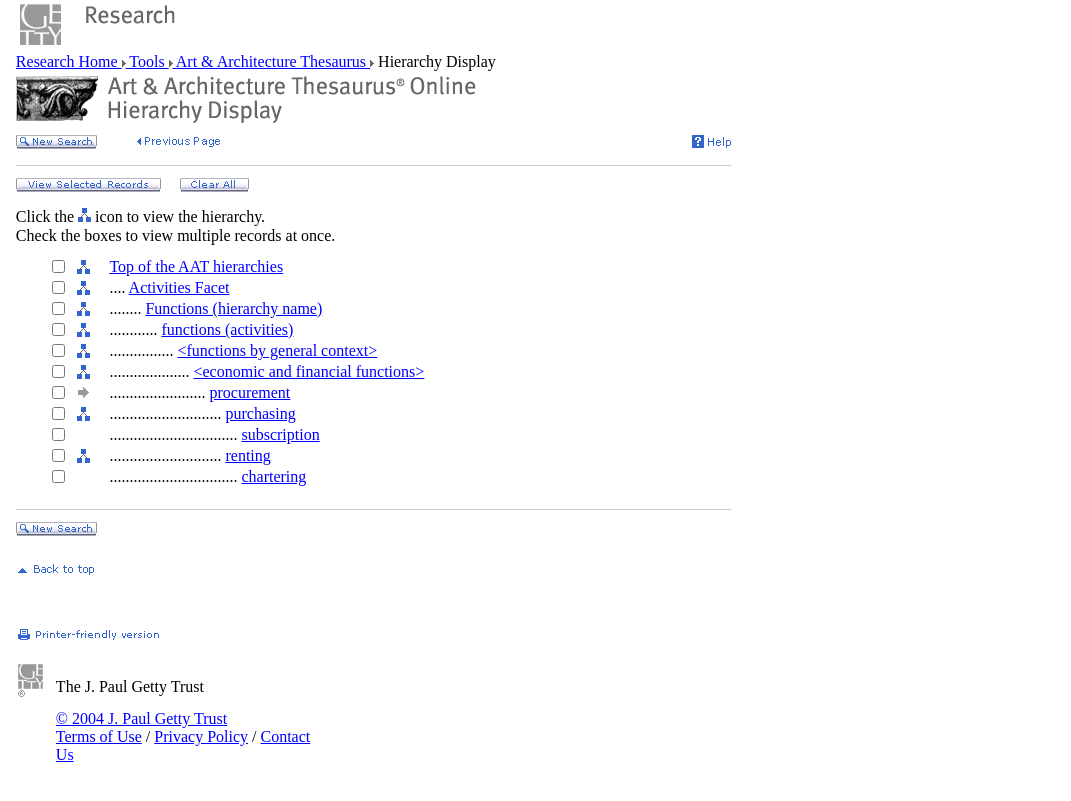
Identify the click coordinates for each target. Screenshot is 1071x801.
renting (247, 455)
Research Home (69, 61)
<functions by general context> (277, 350)
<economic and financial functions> (308, 371)
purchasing (260, 413)
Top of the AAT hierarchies (196, 266)
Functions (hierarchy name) (233, 308)
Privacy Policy (201, 736)
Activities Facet (179, 287)
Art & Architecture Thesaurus (271, 61)
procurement (249, 392)
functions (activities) (227, 329)
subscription (280, 434)
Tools (147, 61)
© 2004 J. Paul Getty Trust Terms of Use (141, 727)
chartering (273, 476)
